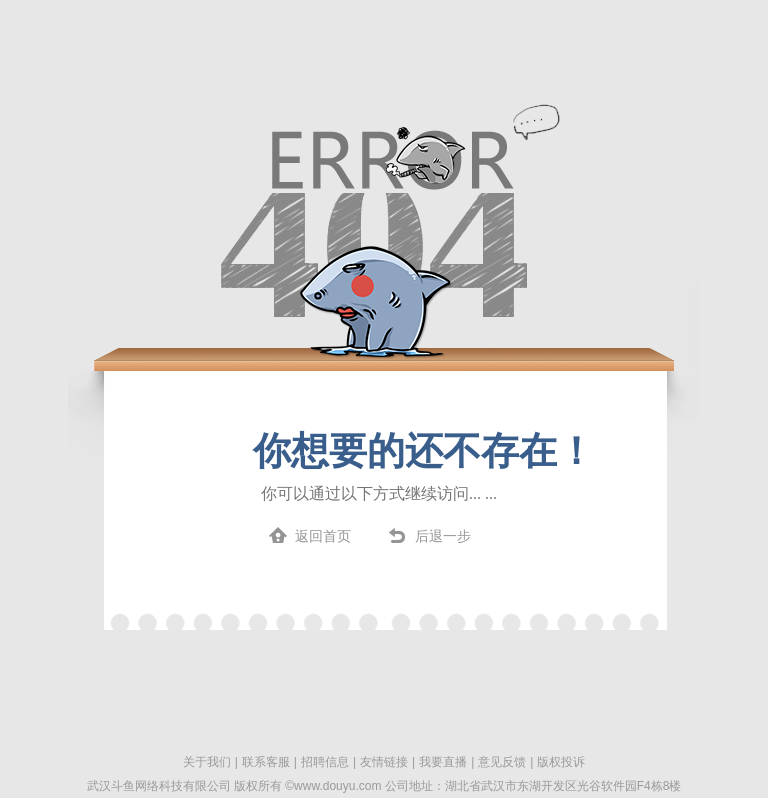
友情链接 (384, 762)
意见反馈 (502, 762)
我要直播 (443, 762)
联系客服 (266, 762)
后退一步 (443, 536)
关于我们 (207, 762)
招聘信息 (325, 762)
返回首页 (323, 536)
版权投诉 (561, 762)
